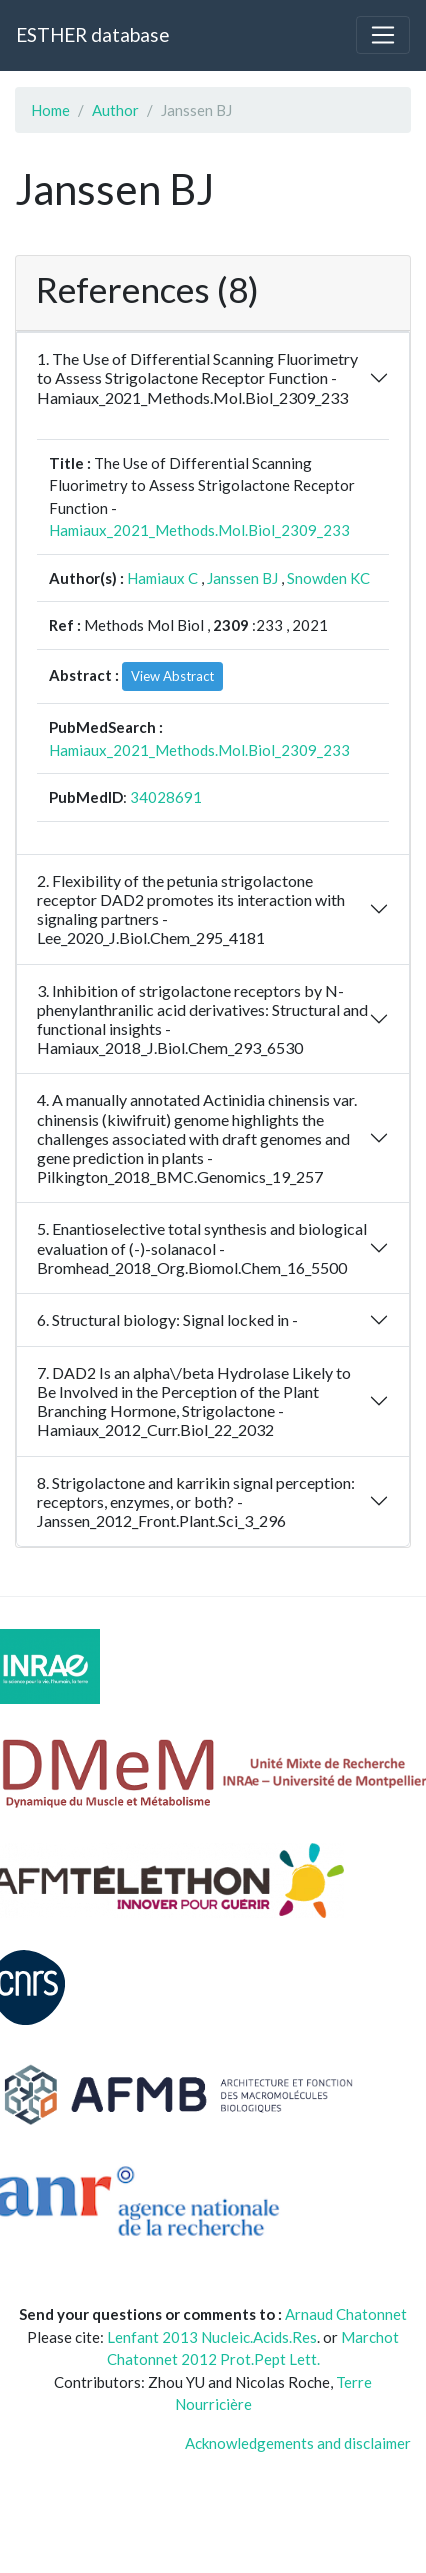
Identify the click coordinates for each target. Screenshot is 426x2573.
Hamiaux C (162, 578)
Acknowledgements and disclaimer (298, 2443)
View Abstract (172, 676)
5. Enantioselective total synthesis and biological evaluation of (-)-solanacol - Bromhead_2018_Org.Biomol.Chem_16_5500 (202, 1247)
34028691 (166, 797)
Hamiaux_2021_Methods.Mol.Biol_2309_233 (199, 530)
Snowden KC (328, 578)
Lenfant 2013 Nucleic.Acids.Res (212, 2337)
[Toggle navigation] (383, 35)
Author (115, 110)
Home (50, 110)
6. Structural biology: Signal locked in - (167, 1319)
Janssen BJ (242, 578)
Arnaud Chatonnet (346, 2314)
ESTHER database (92, 34)
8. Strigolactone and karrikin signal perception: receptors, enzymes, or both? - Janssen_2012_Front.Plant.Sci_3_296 (196, 1501)
